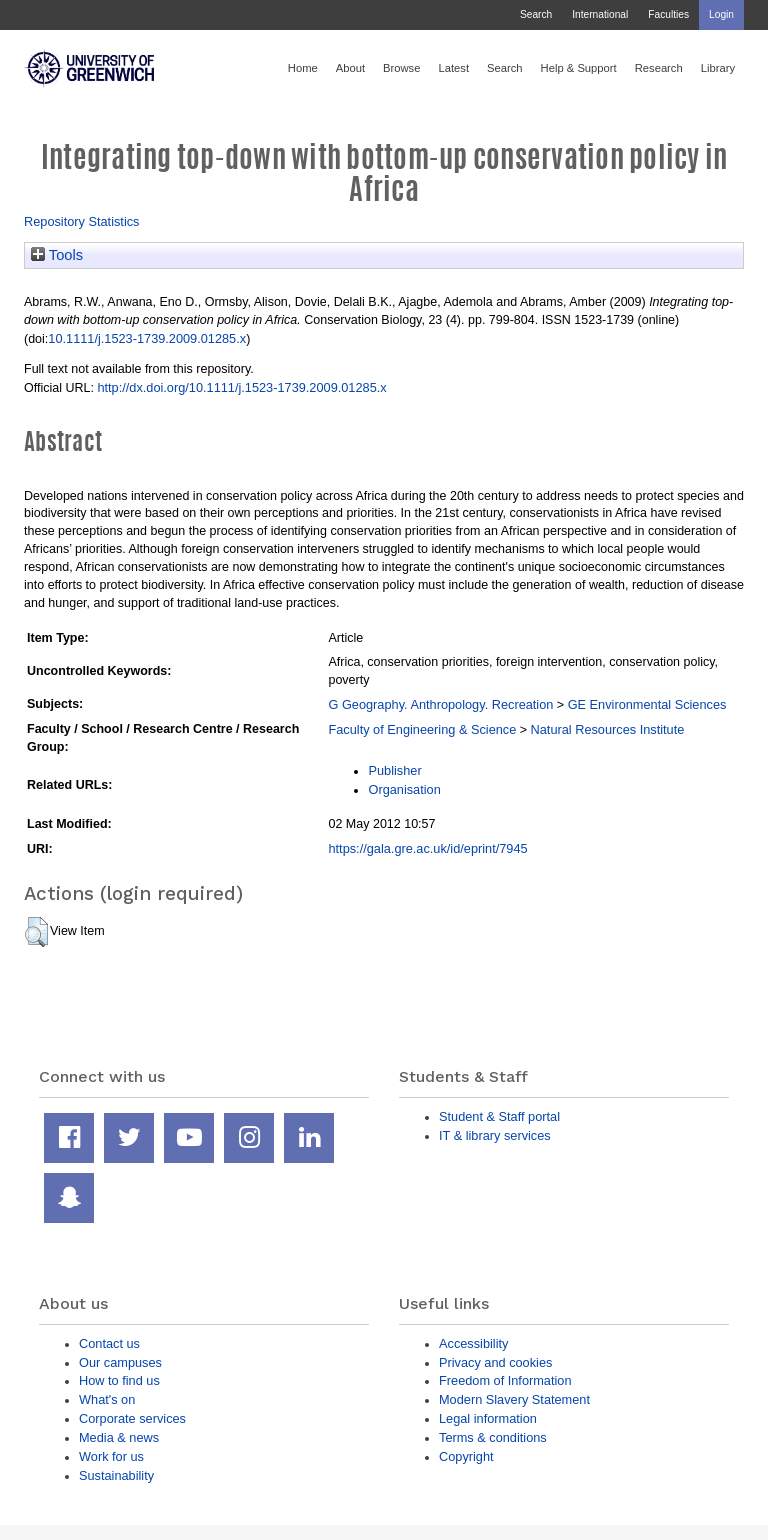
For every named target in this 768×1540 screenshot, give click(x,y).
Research (659, 68)
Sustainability (116, 1475)
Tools (57, 255)
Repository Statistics (82, 221)
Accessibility (473, 1343)
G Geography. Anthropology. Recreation (440, 704)
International (600, 14)
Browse (401, 68)
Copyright (466, 1456)
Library (718, 68)
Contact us (109, 1343)
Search (536, 14)
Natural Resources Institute (608, 729)
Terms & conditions (493, 1437)
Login (721, 14)
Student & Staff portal (499, 1116)
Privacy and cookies (495, 1362)
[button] (36, 932)
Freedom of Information (505, 1380)
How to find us (119, 1380)
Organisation (404, 789)
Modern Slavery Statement (514, 1399)
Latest (453, 68)
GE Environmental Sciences (647, 704)
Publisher (394, 770)
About (350, 68)
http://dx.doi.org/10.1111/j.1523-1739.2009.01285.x (241, 387)
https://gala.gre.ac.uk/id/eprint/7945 (427, 848)
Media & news (119, 1437)
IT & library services (495, 1135)
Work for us (111, 1456)
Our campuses (120, 1362)
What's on (107, 1399)
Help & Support (579, 68)
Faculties (668, 14)
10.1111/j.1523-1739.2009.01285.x (147, 338)
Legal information (488, 1418)
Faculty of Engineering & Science (422, 729)
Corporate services (132, 1418)
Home (303, 68)
